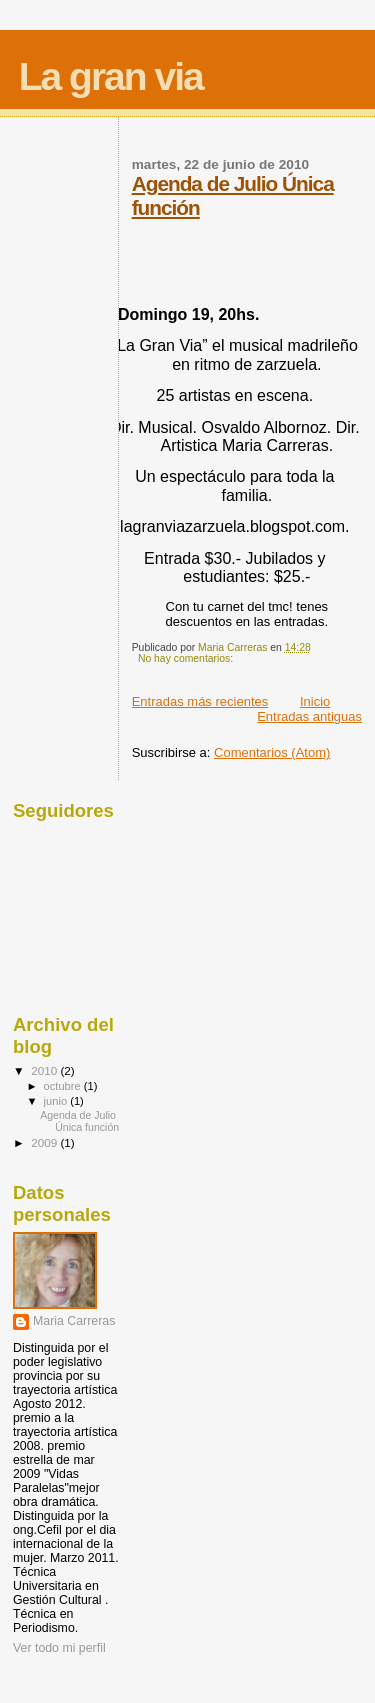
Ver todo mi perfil (59, 1648)
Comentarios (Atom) (272, 752)
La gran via (111, 76)
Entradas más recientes (200, 701)
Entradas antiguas (309, 716)
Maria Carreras (74, 1321)
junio (57, 1101)
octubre (64, 1086)
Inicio (315, 701)
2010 (45, 1070)
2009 (45, 1142)
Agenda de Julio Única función (79, 1121)
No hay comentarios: (187, 658)
